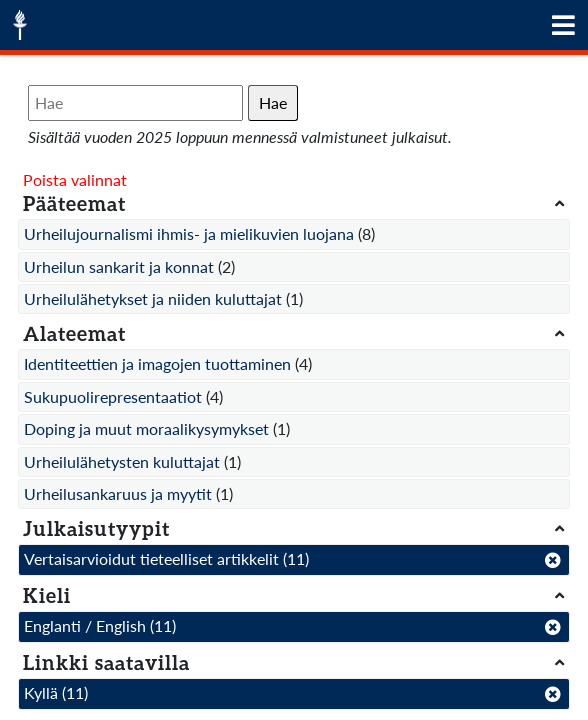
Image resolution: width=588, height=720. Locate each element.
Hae (273, 102)
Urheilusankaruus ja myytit (118, 493)
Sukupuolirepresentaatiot (113, 396)
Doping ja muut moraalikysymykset (146, 428)
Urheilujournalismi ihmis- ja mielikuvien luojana (189, 233)
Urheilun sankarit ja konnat (119, 266)
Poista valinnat (75, 179)
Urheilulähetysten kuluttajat (122, 461)
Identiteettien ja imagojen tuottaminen (157, 363)
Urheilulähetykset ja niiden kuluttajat (153, 298)
